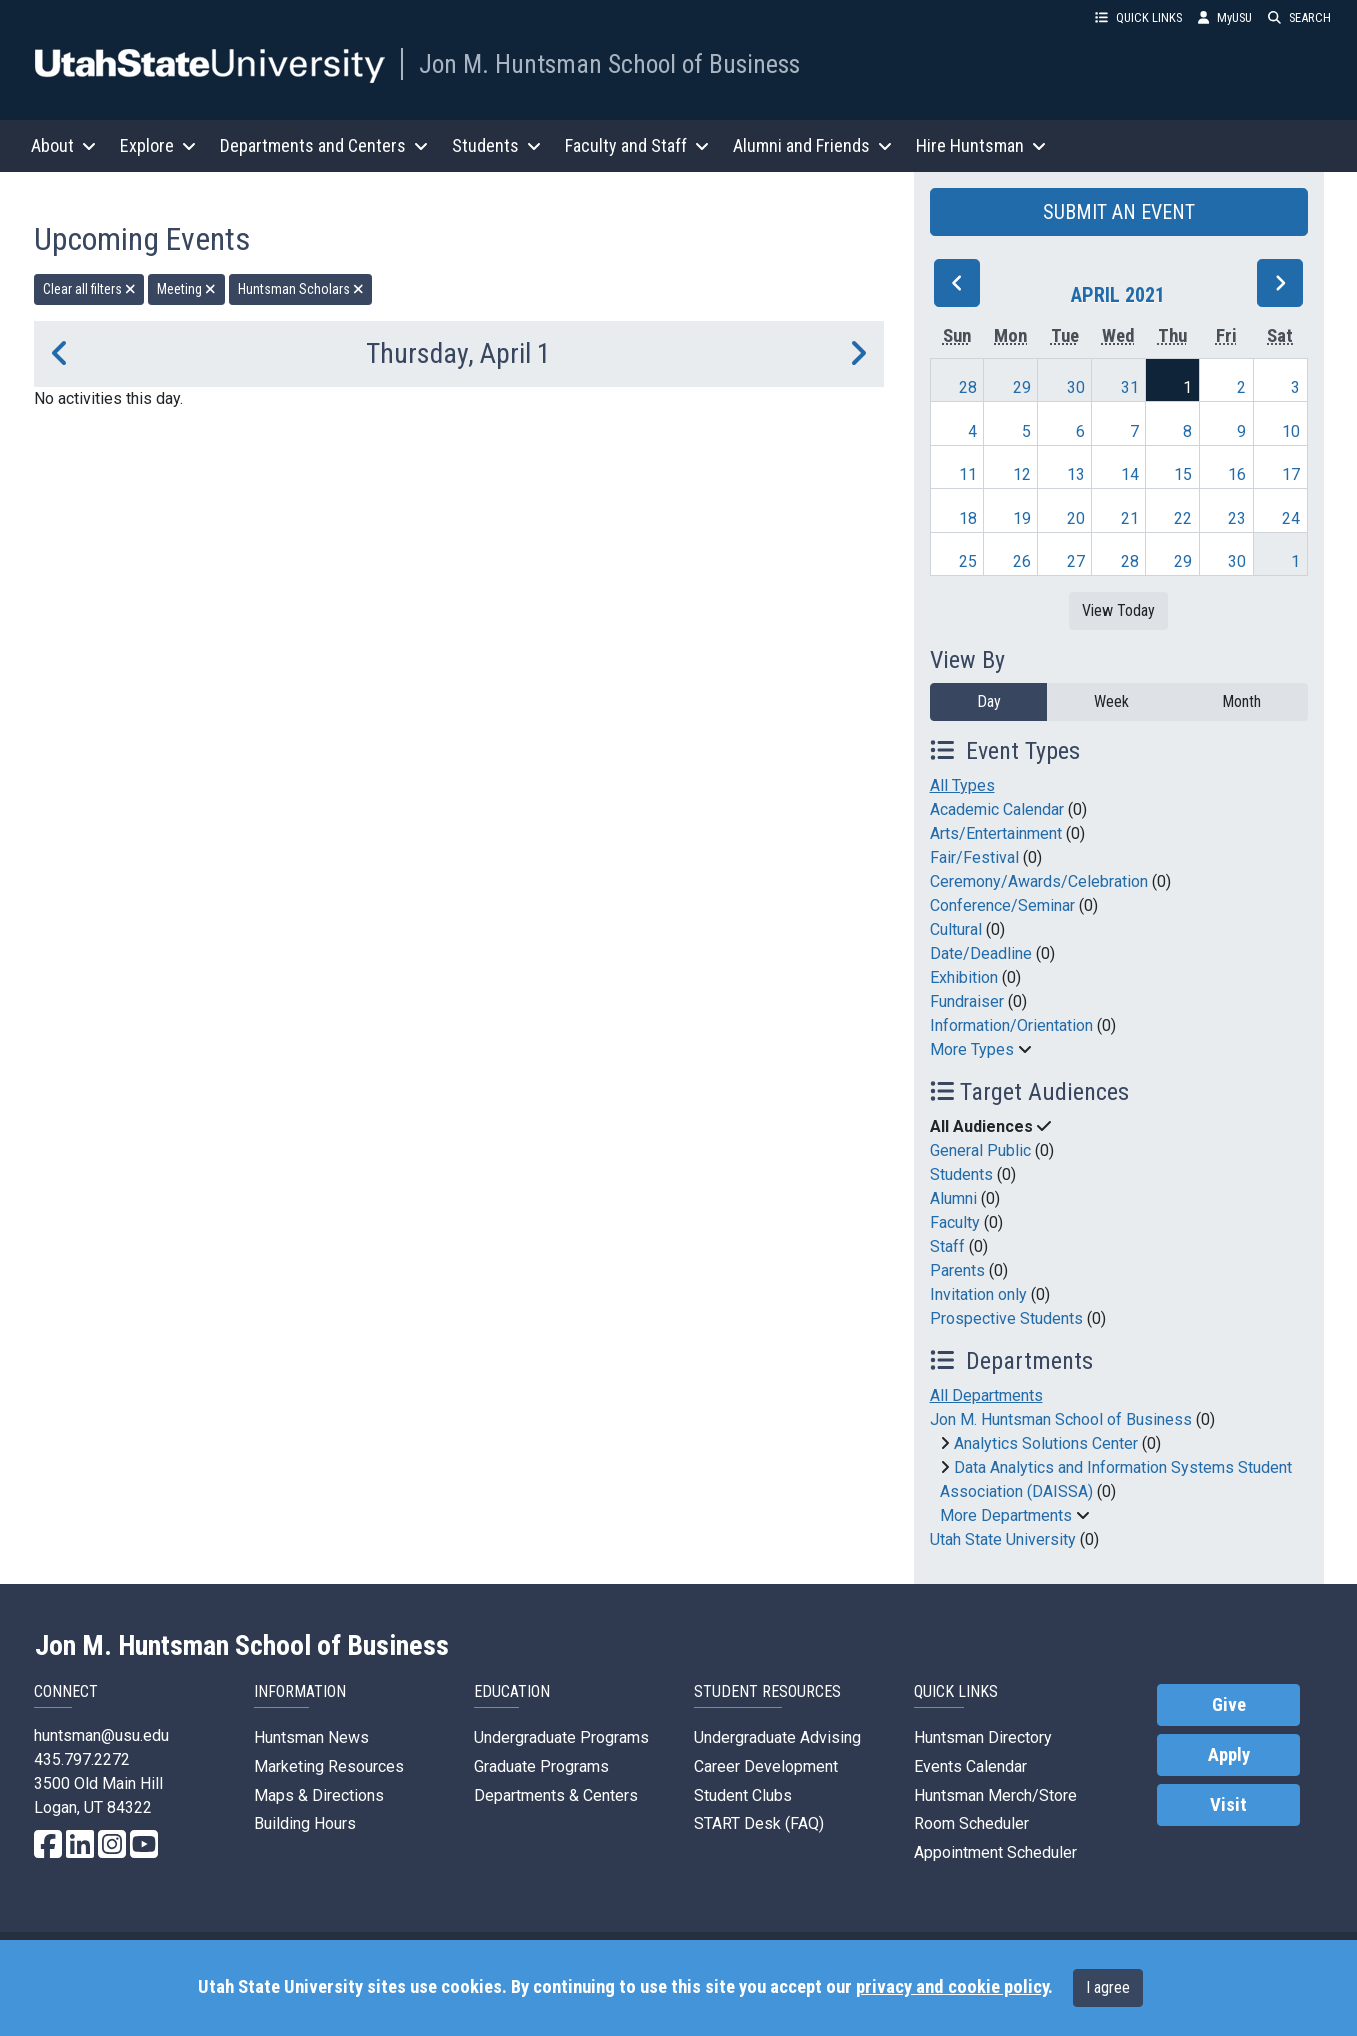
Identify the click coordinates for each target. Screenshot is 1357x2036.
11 (968, 474)
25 (968, 561)
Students (961, 1174)
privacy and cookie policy (952, 1987)
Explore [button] (158, 145)
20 (1076, 518)
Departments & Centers (556, 1795)
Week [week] (1111, 701)
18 (968, 518)
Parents (957, 1270)
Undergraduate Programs (561, 1737)
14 (1130, 474)
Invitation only (978, 1294)
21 (1130, 518)
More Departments (1006, 1515)
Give (1229, 1705)
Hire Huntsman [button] (981, 145)
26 (1022, 561)
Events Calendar (970, 1766)
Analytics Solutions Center (1046, 1443)
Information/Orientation (1011, 1025)
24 (1291, 518)
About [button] (63, 145)
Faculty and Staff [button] (637, 145)
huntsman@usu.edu (101, 1735)
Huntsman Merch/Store (995, 1795)
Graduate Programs (541, 1766)
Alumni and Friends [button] (812, 145)
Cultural (956, 929)
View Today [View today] (1118, 610)
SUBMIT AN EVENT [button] (1119, 212)
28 (968, 387)
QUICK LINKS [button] (1138, 17)
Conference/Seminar (1002, 905)
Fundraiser (967, 1001)
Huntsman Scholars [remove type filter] (301, 289)
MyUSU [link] (1225, 17)
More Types (972, 1049)
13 (1076, 474)
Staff (947, 1246)
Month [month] (1241, 701)
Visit (1228, 1805)
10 (1291, 431)
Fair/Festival (974, 857)
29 (1022, 387)
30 (1076, 387)
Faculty (955, 1222)
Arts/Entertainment (996, 833)
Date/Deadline (981, 953)
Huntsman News (311, 1737)
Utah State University (1003, 1539)
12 (1022, 474)
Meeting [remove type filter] (186, 289)
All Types (962, 785)
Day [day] (989, 701)
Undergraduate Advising (777, 1737)
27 (1076, 561)
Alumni (953, 1198)
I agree (1108, 1987)
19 (1022, 518)
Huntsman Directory (983, 1737)
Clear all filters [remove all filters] (89, 289)
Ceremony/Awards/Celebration (1039, 881)
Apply (1229, 1755)
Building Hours (305, 1823)
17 (1291, 474)
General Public (980, 1150)
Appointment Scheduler (995, 1852)
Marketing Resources (329, 1766)
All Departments (986, 1395)
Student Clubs (743, 1795)
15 (1183, 474)
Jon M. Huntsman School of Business (609, 64)
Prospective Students (1006, 1318)
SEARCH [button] (1299, 17)
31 (1130, 387)
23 (1237, 518)
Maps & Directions (319, 1795)
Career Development (766, 1766)
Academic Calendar (997, 809)
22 (1183, 518)
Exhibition (964, 977)
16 (1237, 474)
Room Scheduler (971, 1823)
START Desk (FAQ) (759, 1823)
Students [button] (496, 145)
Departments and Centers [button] (324, 145)
